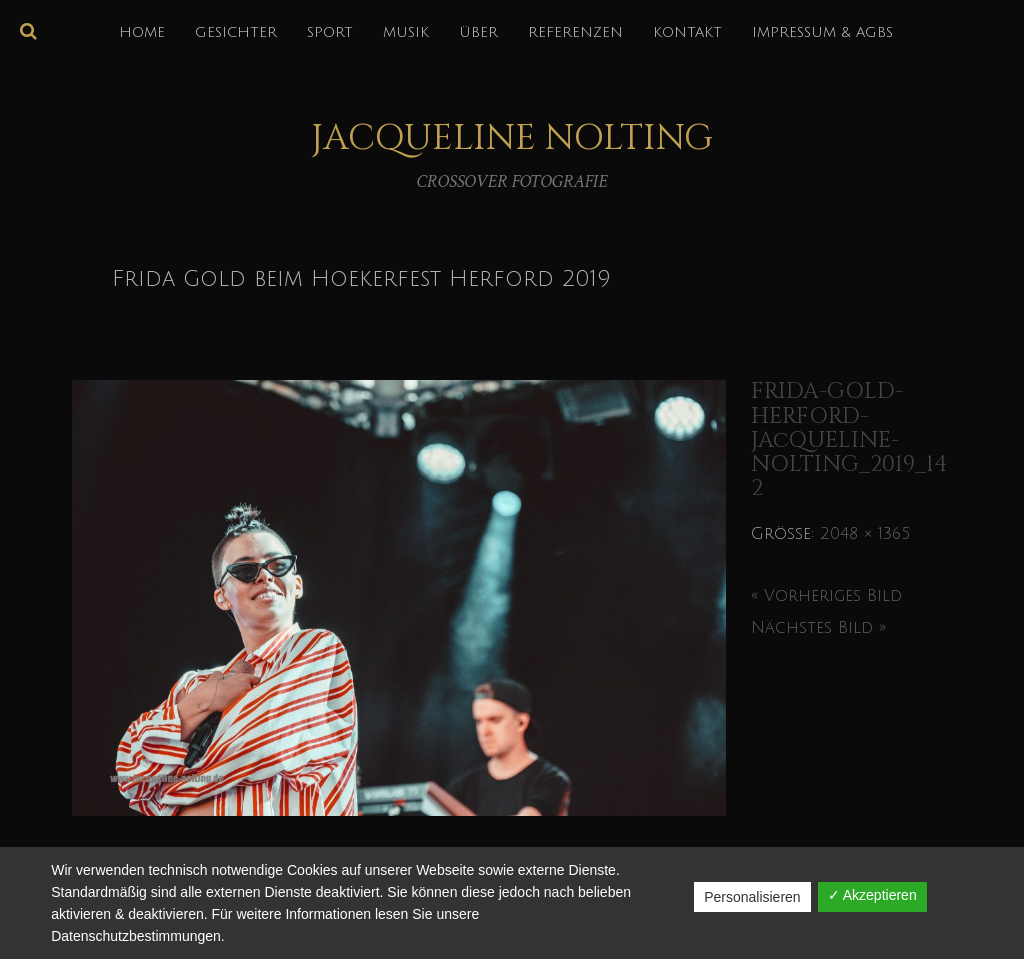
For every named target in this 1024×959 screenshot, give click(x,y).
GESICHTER (236, 32)
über (478, 32)
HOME (142, 32)
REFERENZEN (575, 32)
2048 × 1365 (865, 534)
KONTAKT (687, 32)
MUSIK (406, 32)
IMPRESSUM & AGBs (822, 32)
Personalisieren (752, 897)
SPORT (330, 32)
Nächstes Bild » (818, 628)
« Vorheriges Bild (826, 596)
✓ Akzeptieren (872, 895)
